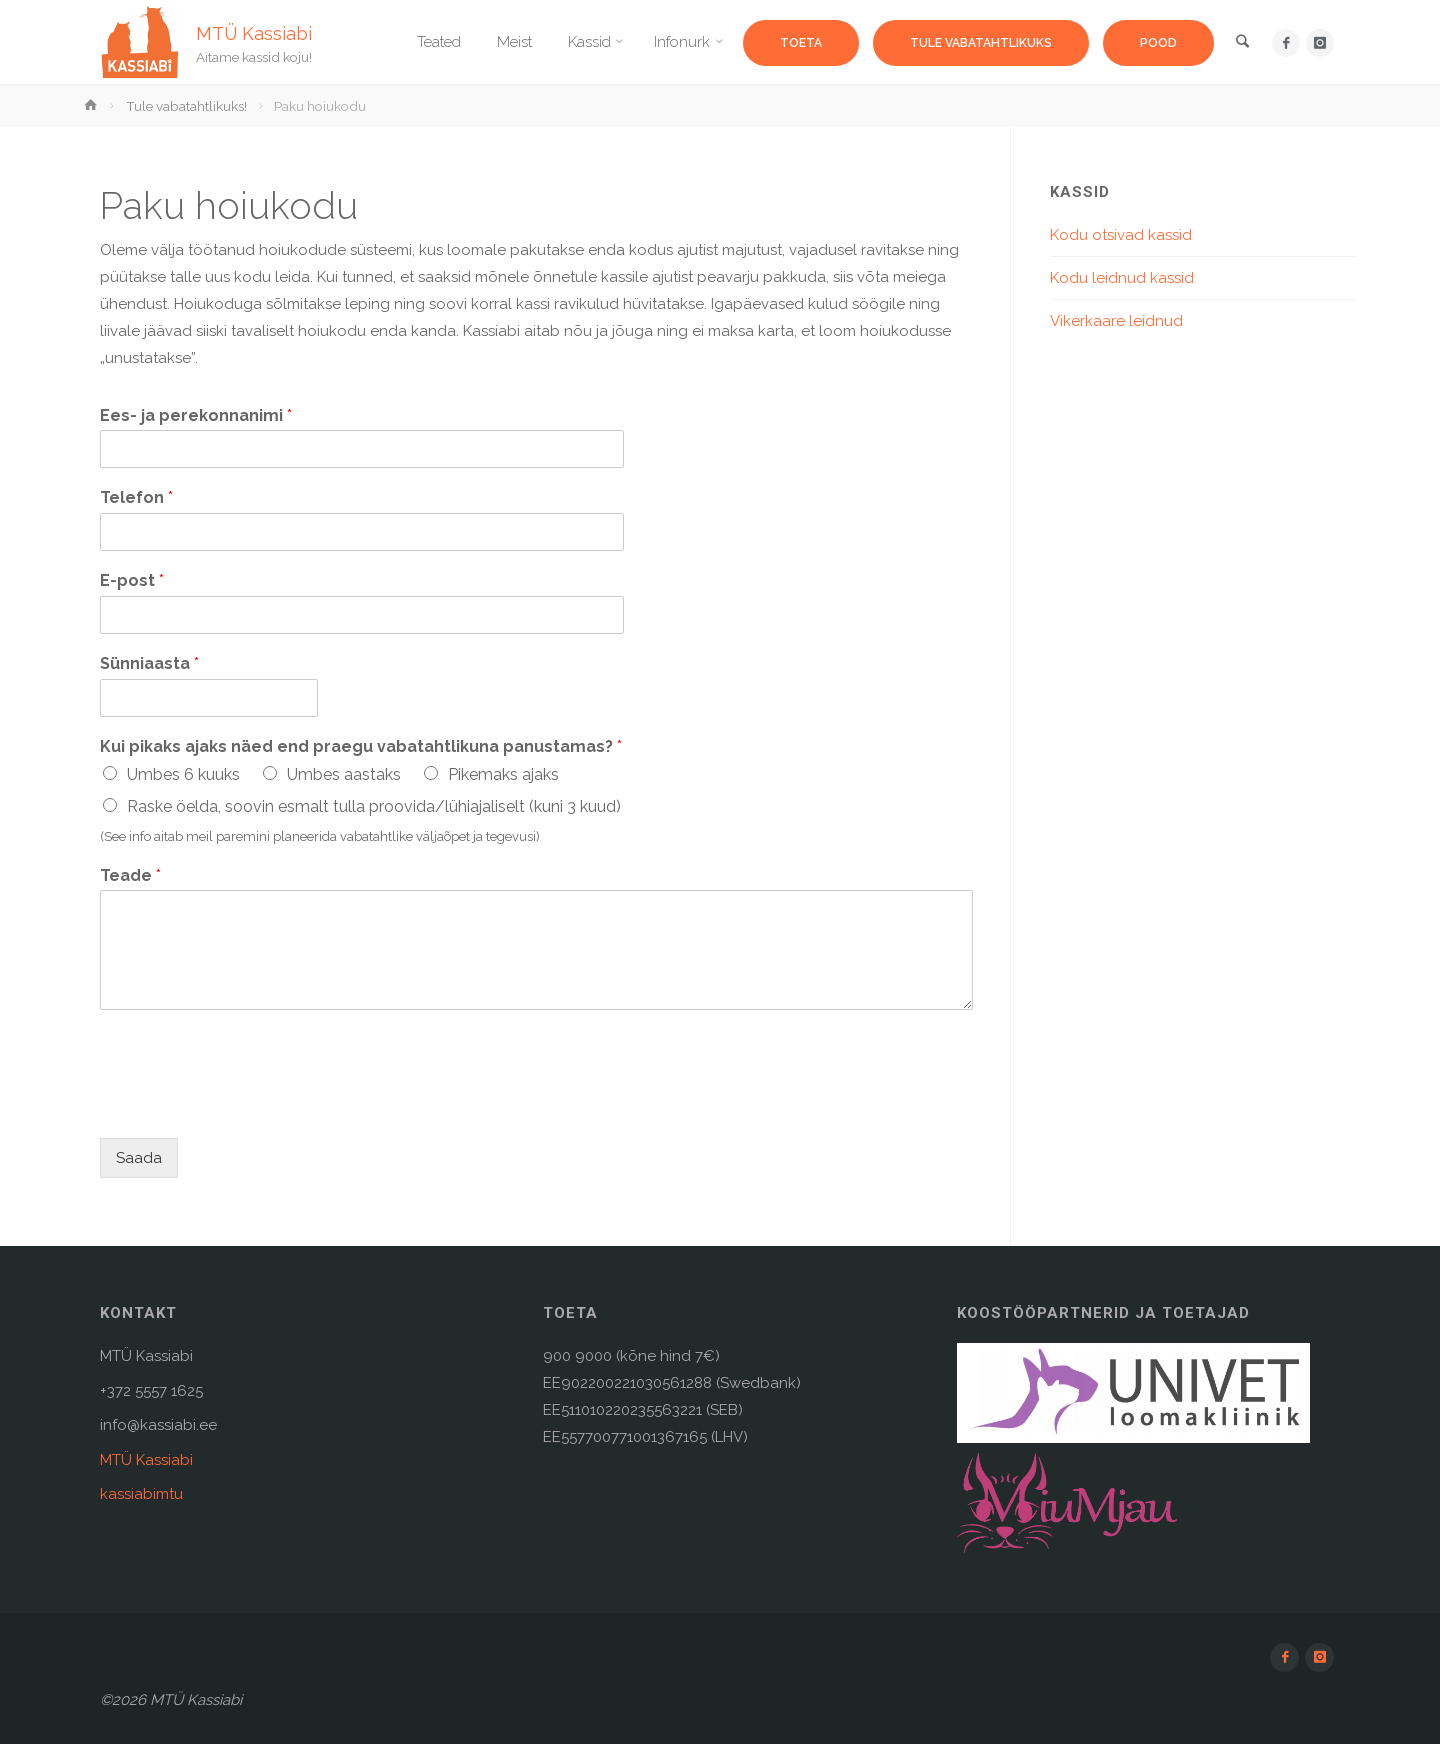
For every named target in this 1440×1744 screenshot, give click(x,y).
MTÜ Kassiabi (254, 32)
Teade (130, 875)
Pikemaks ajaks (503, 774)
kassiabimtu (141, 1494)
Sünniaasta (149, 663)
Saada (139, 1158)
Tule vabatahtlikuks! (186, 106)
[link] (1241, 43)
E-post (132, 580)
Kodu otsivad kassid (1121, 235)
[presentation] (252, 1105)
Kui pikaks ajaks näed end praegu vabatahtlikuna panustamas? (361, 746)
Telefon (136, 497)
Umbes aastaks (344, 774)
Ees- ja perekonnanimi (196, 415)
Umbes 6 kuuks (183, 774)
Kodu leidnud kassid (1122, 278)
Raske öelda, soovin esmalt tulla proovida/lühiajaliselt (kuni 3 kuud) (374, 806)
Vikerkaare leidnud (1116, 321)
